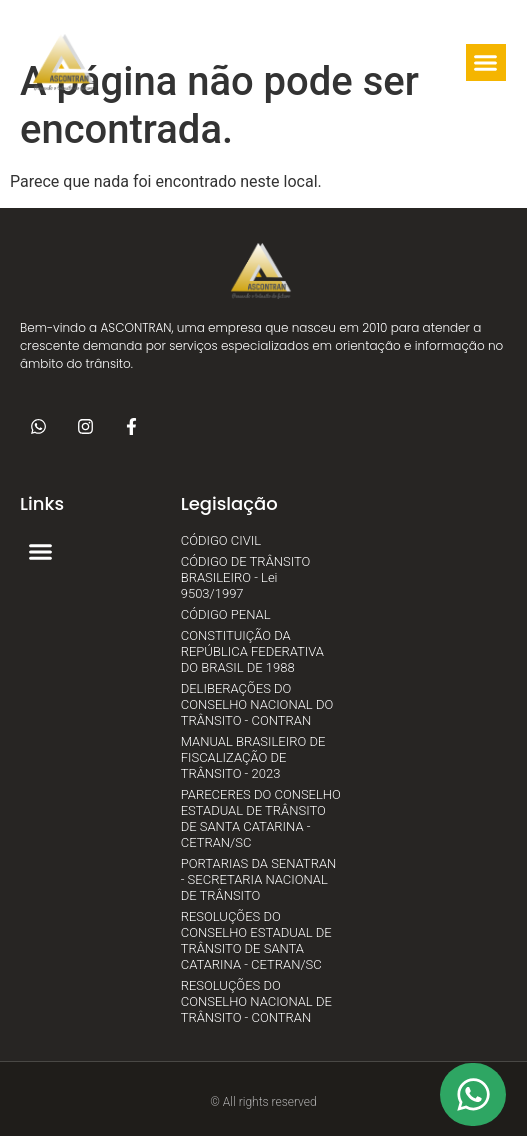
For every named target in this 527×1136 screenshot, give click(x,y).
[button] (284, 63)
